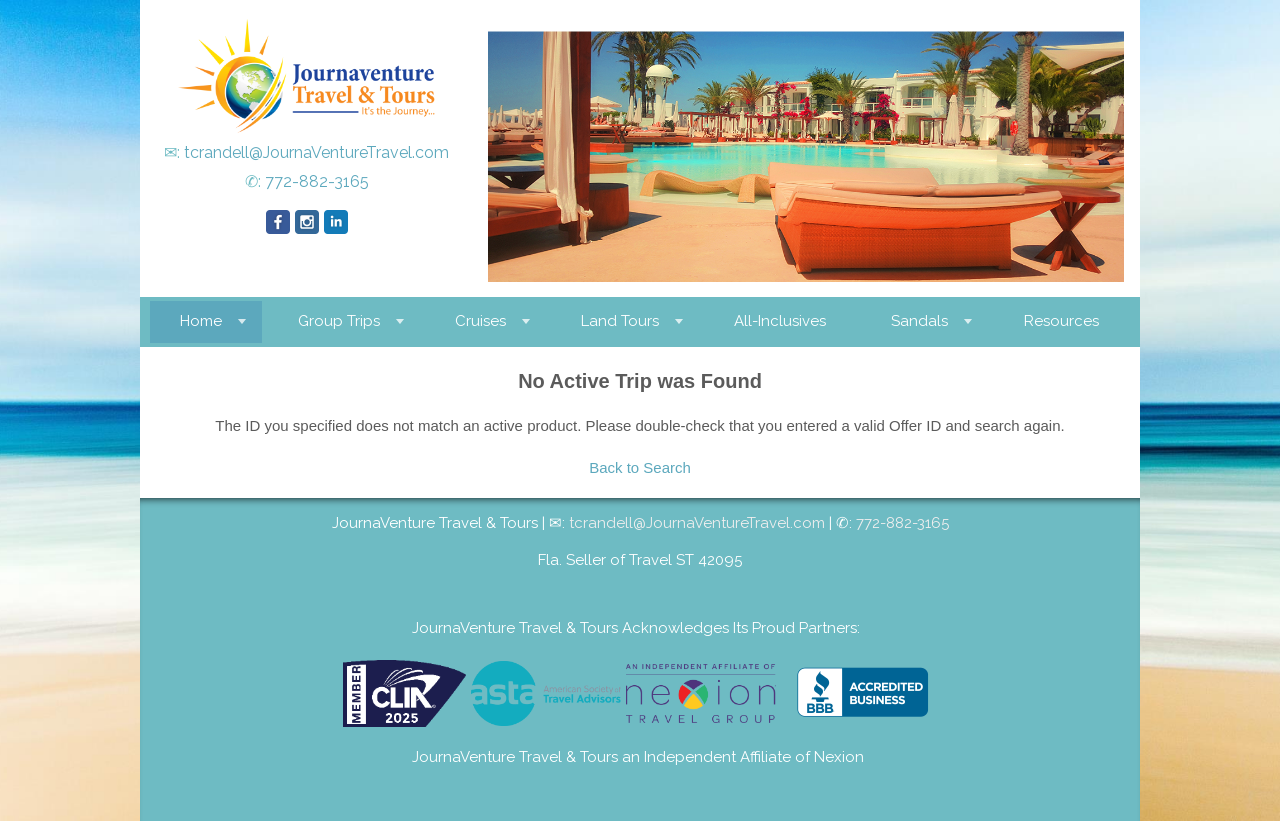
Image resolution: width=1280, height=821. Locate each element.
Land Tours (620, 321)
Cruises (480, 321)
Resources (1061, 321)
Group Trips (339, 321)
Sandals (919, 321)
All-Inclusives (780, 321)
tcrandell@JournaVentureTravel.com (316, 152)
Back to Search (640, 467)
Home (201, 321)
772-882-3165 (317, 181)
